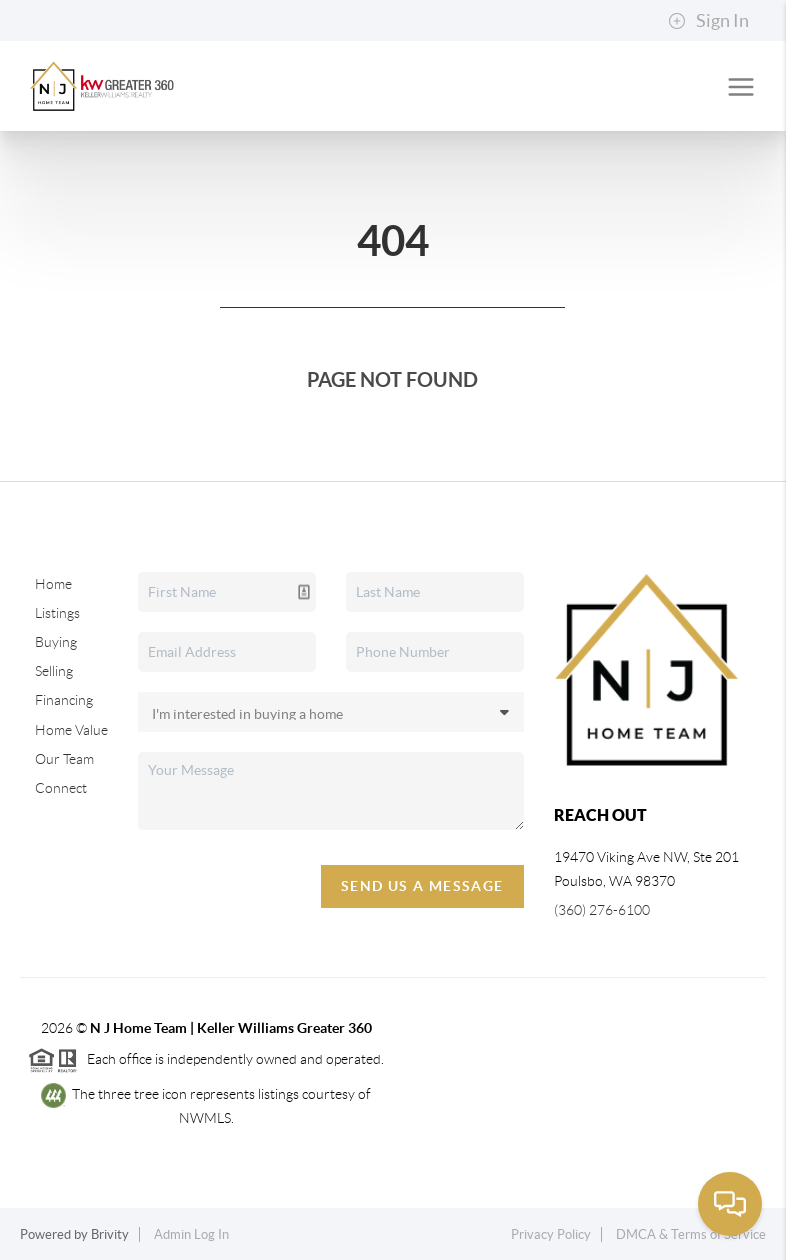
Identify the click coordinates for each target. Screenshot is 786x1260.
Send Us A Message (422, 886)
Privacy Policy (551, 1234)
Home (53, 584)
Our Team (64, 759)
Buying (56, 642)
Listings (57, 613)
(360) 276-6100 (602, 910)
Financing (64, 700)
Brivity (110, 1234)
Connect (61, 788)
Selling (54, 671)
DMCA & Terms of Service (691, 1234)
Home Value (71, 730)
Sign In (708, 21)
